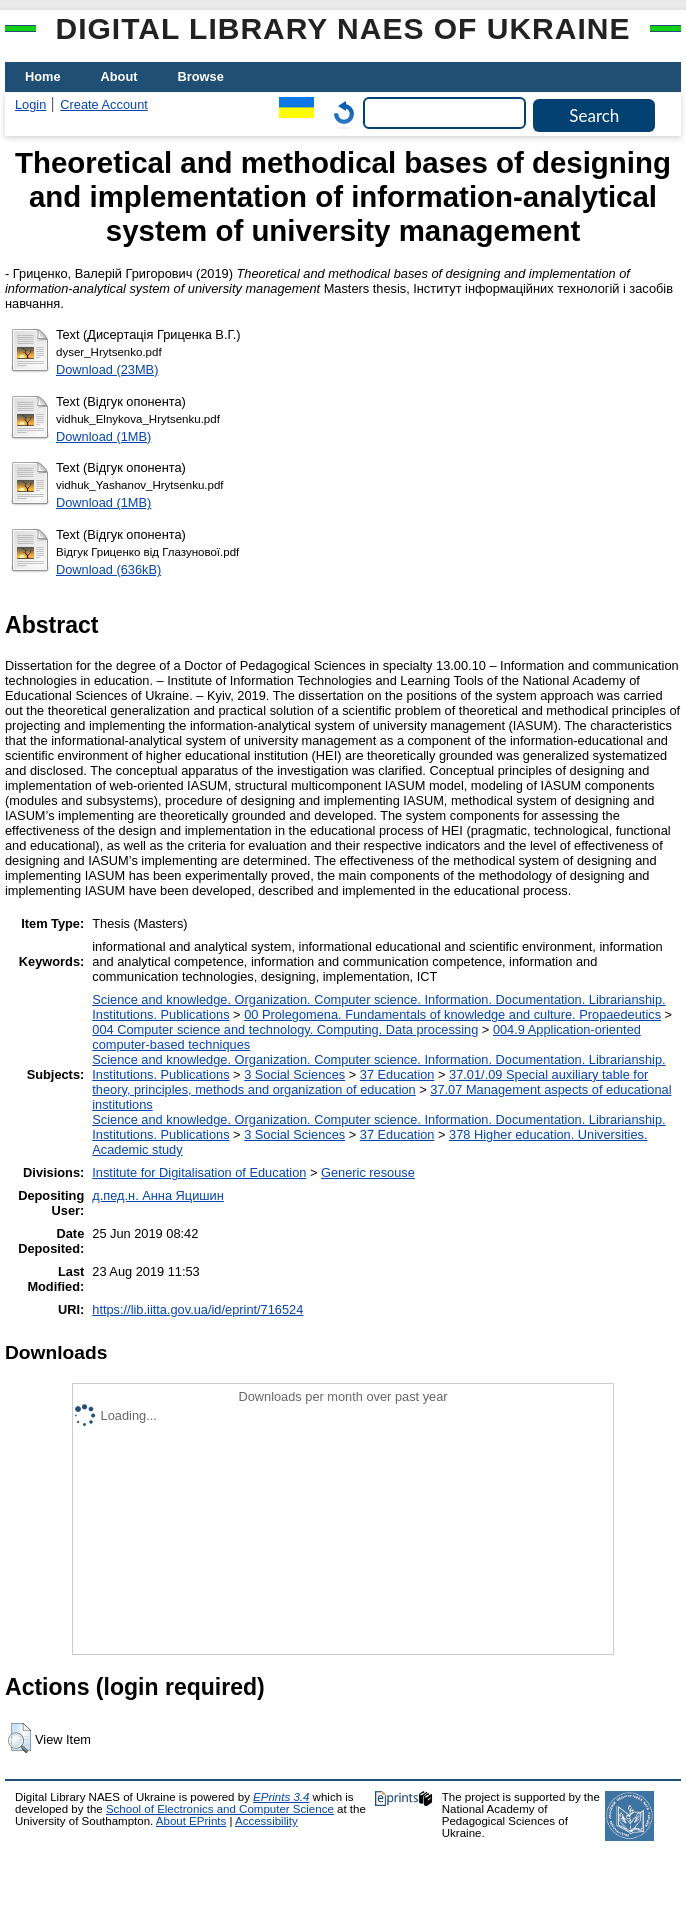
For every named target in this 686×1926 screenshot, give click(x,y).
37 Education (397, 1074)
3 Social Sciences (294, 1074)
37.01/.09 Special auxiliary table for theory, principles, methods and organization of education (370, 1082)
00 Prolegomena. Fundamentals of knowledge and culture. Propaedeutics (452, 1014)
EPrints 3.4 (281, 1797)
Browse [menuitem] (201, 76)
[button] (19, 1738)
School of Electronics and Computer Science (220, 1809)
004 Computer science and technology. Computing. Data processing (285, 1029)
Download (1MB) (103, 436)
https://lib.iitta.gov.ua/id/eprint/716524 (197, 1309)
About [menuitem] (119, 76)
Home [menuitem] (43, 76)
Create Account (104, 104)
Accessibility (266, 1821)
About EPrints (191, 1821)
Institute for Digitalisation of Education (199, 1172)
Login (30, 104)
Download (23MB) (107, 369)
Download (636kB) (108, 569)
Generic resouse (368, 1172)
